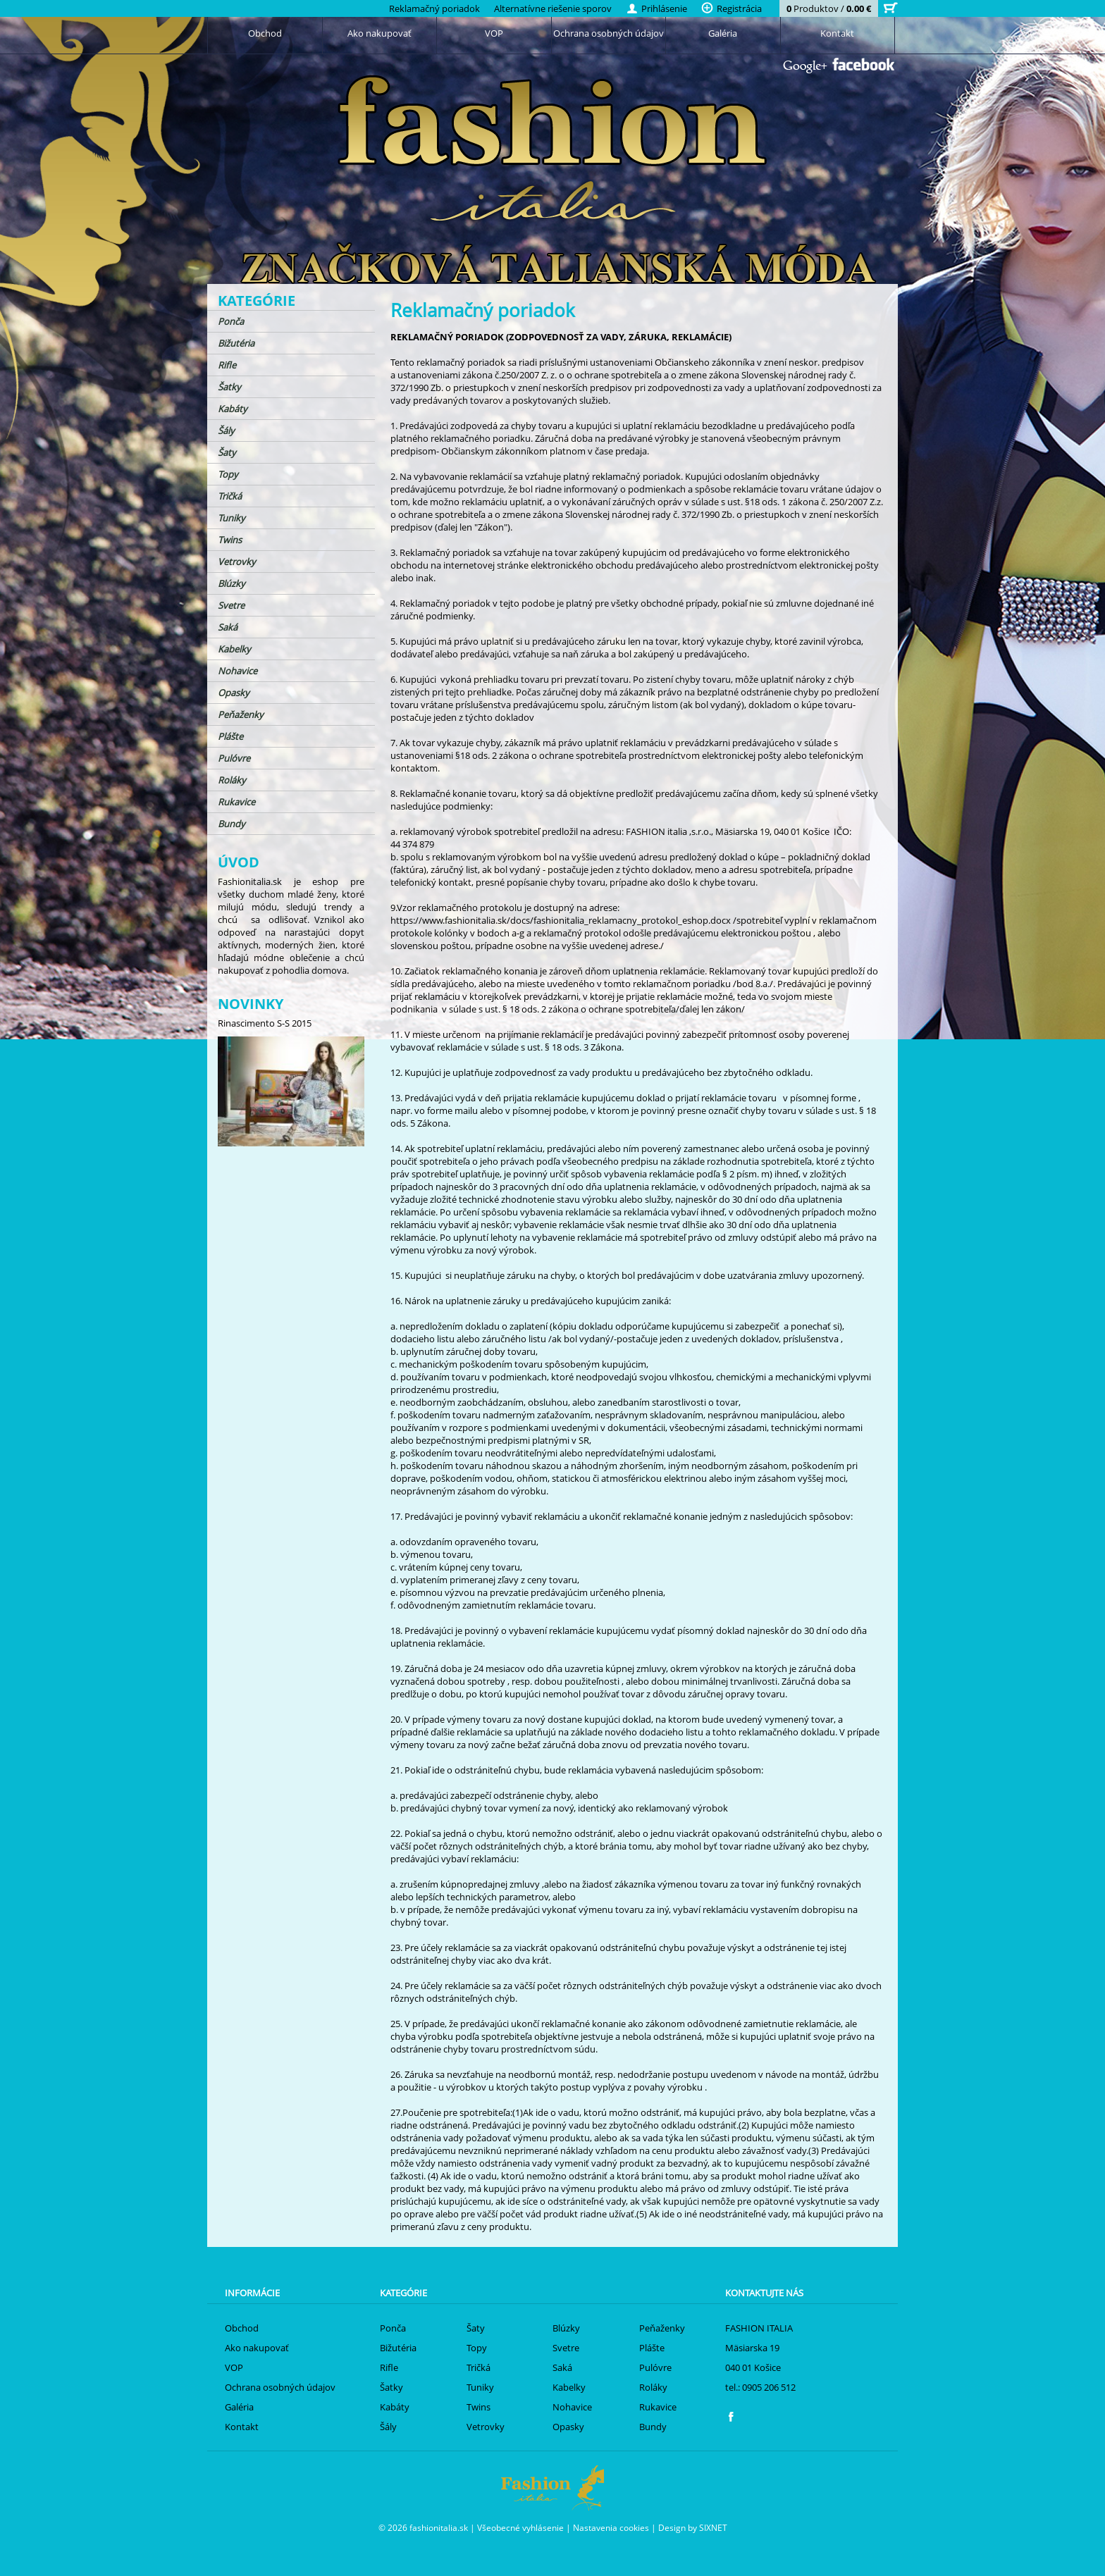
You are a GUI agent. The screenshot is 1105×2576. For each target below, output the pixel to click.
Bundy (231, 823)
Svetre (231, 605)
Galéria (722, 33)
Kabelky (234, 649)
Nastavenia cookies (611, 2527)
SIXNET (713, 2527)
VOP (494, 33)
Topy (228, 474)
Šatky (229, 386)
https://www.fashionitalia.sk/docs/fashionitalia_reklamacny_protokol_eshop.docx (560, 920)
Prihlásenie (656, 8)
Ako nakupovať (379, 33)
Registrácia (731, 8)
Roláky (232, 780)
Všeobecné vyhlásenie (520, 2527)
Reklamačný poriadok (434, 8)
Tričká (230, 496)
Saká (227, 627)
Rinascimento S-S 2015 (264, 1023)
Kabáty (232, 408)
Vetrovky (237, 561)
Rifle (227, 365)
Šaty (227, 452)
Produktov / (828, 8)
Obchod (265, 33)
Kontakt (837, 33)
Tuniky (231, 518)
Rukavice (236, 801)
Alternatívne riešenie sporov (553, 8)
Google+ (805, 67)
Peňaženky (241, 714)
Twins (230, 539)
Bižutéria (236, 343)
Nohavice (237, 670)
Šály (226, 430)
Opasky (233, 692)
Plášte (230, 736)
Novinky (250, 1003)
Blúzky (231, 583)
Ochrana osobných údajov (608, 33)
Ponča (231, 321)
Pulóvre (234, 758)
